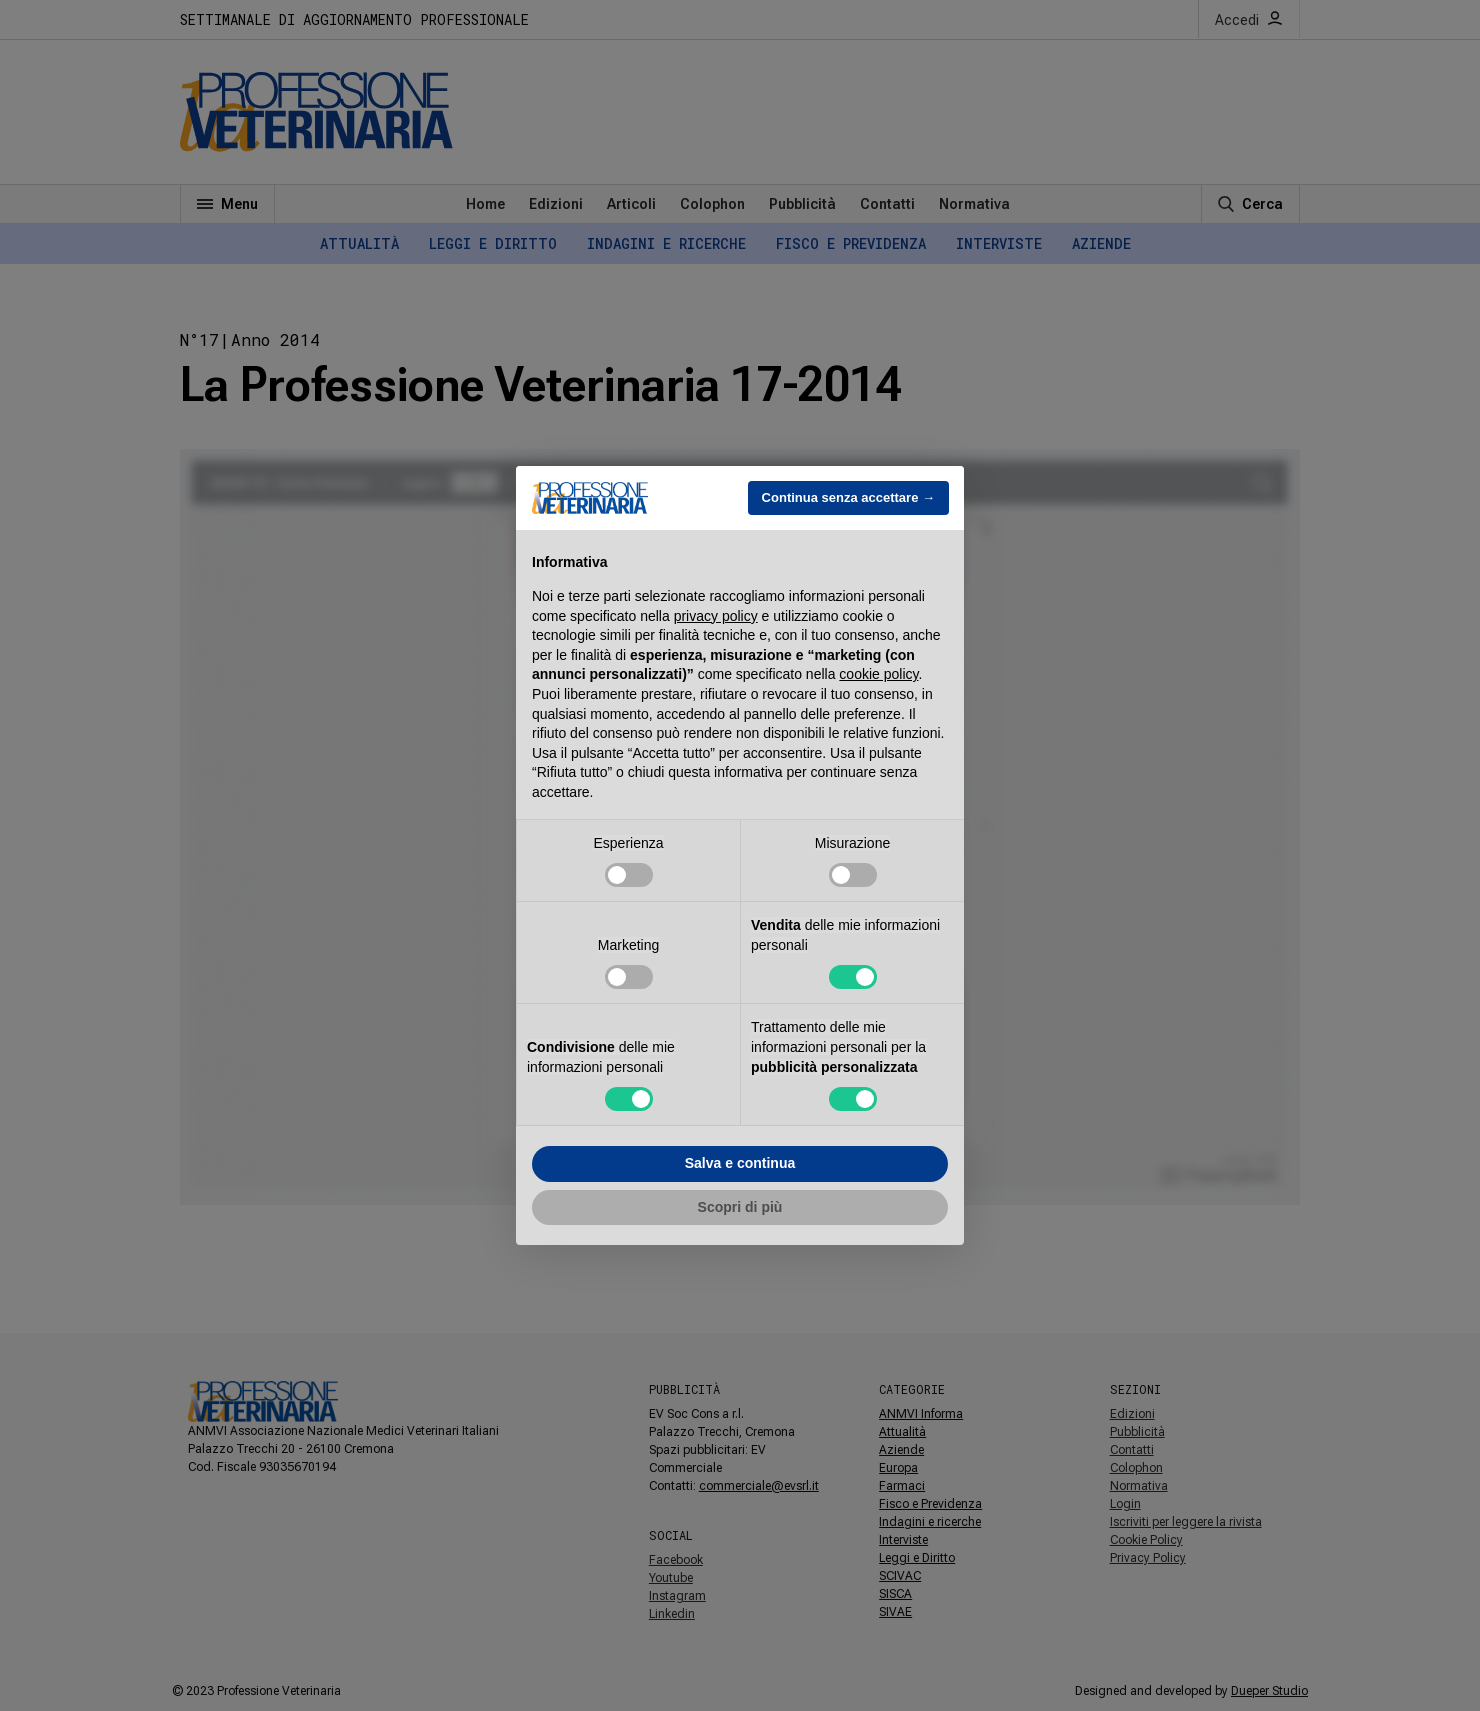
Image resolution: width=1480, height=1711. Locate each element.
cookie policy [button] (878, 674)
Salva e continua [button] (740, 1163)
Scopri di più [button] (740, 1207)
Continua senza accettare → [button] (848, 497)
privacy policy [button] (716, 616)
